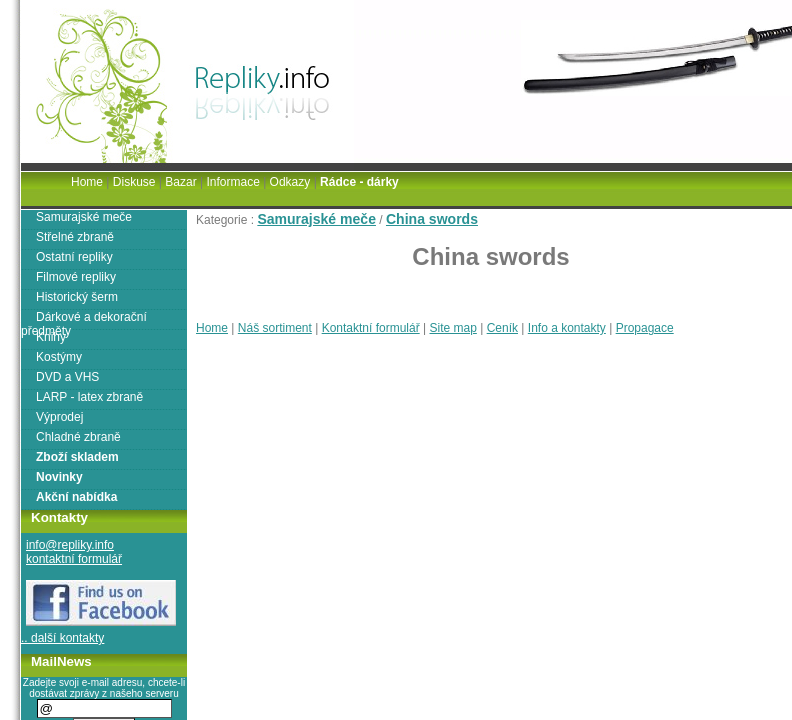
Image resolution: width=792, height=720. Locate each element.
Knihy (51, 337)
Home (212, 328)
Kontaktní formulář (371, 328)
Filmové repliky (76, 277)
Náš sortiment (275, 328)
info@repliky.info (70, 545)
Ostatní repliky (74, 257)
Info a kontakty (567, 328)
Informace (232, 182)
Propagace (645, 328)
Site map (452, 328)
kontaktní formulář (74, 559)
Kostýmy (59, 357)
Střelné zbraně (75, 237)
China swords (432, 219)
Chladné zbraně (78, 437)
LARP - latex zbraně (89, 397)
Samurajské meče (316, 219)
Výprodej (59, 417)
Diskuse (134, 182)
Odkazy (290, 182)
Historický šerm (77, 297)
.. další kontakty (62, 638)
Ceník (502, 328)
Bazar (180, 182)
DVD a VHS (67, 377)
